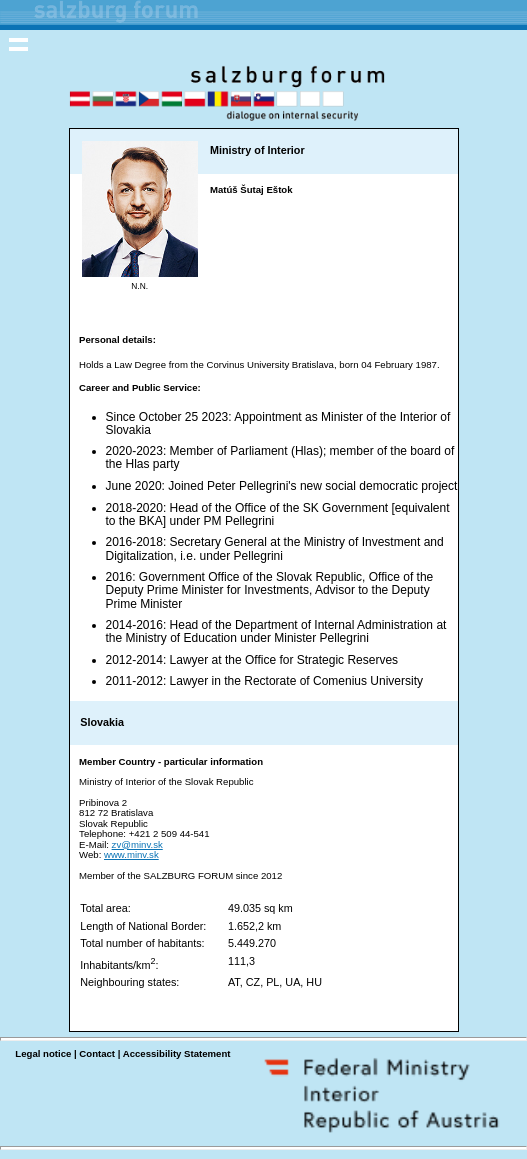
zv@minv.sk (137, 844)
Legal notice (43, 1053)
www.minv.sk (131, 854)
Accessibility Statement (177, 1053)
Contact (97, 1053)
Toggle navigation (19, 44)
